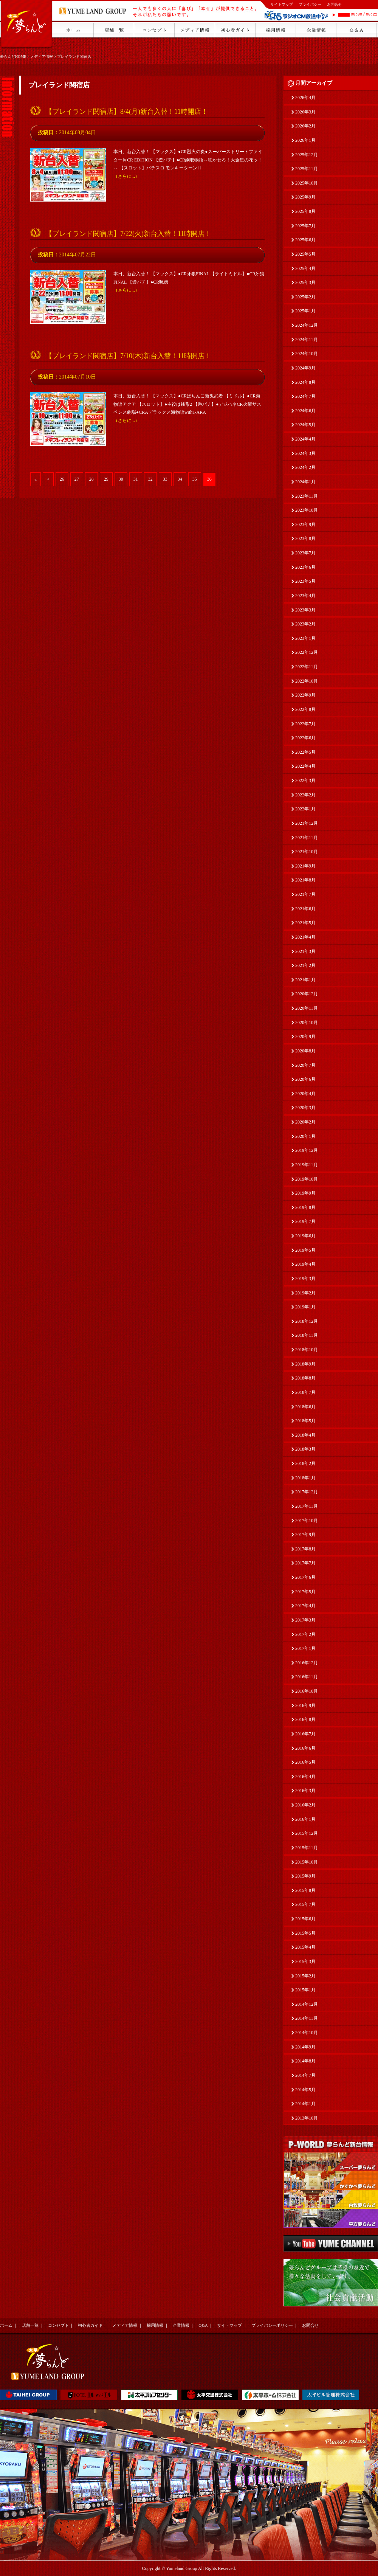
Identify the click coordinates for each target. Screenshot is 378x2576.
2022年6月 (305, 737)
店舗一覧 (30, 2325)
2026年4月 (305, 97)
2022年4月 (305, 766)
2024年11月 (306, 339)
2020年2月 (305, 1122)
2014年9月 (305, 2047)
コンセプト (58, 2325)
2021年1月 (305, 979)
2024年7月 (305, 396)
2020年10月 (306, 1022)
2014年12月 (306, 2004)
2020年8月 (305, 1051)
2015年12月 (306, 1833)
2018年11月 (306, 1335)
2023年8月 (305, 538)
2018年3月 (305, 1449)
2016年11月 (306, 1676)
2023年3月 (305, 610)
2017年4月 (305, 1605)
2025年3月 (305, 282)
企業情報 (181, 2325)
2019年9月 (305, 1193)
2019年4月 (305, 1264)
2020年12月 (306, 993)
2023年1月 (305, 638)
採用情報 (155, 2325)
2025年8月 (305, 211)
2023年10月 (306, 510)
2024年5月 (305, 424)
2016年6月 (305, 1748)
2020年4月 (305, 1093)
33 (165, 479)
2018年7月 (305, 1392)
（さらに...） (126, 176)
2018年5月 (305, 1420)
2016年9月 (305, 1705)
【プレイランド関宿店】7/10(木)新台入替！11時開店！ (128, 356)
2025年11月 (306, 168)
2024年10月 (306, 353)
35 (194, 479)
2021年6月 (305, 908)
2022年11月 (306, 666)
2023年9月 (305, 524)
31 (135, 479)
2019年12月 (306, 1150)
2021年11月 (306, 837)
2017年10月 (306, 1520)
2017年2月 (305, 1634)
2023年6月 (305, 567)
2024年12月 (306, 325)
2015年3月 (305, 1961)
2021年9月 (305, 866)
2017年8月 (305, 1549)
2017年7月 (305, 1563)
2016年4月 (305, 1776)
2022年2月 (305, 795)
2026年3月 (305, 112)
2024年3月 (305, 453)
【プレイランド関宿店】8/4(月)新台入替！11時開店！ (126, 111)
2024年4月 (305, 439)
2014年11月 (306, 2018)
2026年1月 (305, 140)
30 (121, 479)
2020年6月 (305, 1079)
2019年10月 (306, 1179)
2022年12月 (306, 652)
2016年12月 (306, 1662)
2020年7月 (305, 1065)
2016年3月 (305, 1790)
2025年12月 (306, 154)
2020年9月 (305, 1036)
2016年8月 (305, 1719)
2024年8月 (305, 382)
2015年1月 (305, 1990)
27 (76, 479)
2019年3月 (305, 1278)
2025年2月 (305, 296)
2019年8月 (305, 1207)
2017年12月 (306, 1491)
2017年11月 (306, 1506)
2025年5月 (305, 254)
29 (106, 479)
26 (62, 479)
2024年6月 (305, 410)
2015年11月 (306, 1847)
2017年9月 (305, 1534)
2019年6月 (305, 1235)
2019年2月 (305, 1293)
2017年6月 (305, 1577)
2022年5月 (305, 752)
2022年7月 (305, 723)
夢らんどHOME (13, 56)
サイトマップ (281, 4)
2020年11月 (306, 1008)
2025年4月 (305, 268)
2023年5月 (305, 581)
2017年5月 (305, 1591)
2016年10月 (306, 1691)
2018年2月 (305, 1463)
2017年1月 (305, 1648)
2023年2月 (305, 624)
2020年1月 (305, 1136)
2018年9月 (305, 1364)
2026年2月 (305, 126)
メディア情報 (41, 56)
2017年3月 (305, 1620)
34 (180, 479)
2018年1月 (305, 1477)
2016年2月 (305, 1805)
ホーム (6, 2325)
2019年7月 (305, 1221)
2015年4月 (305, 1947)
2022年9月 (305, 695)
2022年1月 (305, 809)
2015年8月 (305, 1890)
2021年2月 (305, 965)
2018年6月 (305, 1406)
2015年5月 (305, 1933)
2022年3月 (305, 780)
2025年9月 (305, 197)
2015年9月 (305, 1876)
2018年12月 (306, 1321)
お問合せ (334, 4)
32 (150, 479)
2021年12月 (306, 823)
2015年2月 (305, 1976)
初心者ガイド (90, 2325)
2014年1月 (305, 2103)
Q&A (203, 2325)
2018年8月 (305, 1378)
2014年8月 (305, 2061)
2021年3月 (305, 951)
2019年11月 (306, 1164)
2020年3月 (305, 1107)
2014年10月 (306, 2032)
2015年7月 (305, 1904)
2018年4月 (305, 1435)
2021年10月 (306, 851)
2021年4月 (305, 937)
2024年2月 (305, 467)
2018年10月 (306, 1349)
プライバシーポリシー (272, 2325)
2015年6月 (305, 1918)
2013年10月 (306, 2118)
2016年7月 (305, 1733)
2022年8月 (305, 709)
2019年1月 (305, 1307)
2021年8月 (305, 880)
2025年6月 (305, 239)
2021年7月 (305, 894)
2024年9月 (305, 368)
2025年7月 (305, 225)
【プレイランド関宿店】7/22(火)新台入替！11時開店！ (128, 233)
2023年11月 (306, 496)
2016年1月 (305, 1819)
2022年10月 (306, 681)
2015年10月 (306, 1862)
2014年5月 (305, 2089)
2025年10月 (306, 183)
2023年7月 (305, 553)
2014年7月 (305, 2075)
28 (91, 479)
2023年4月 (305, 595)
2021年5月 (305, 922)
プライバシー (310, 4)
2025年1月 (305, 310)
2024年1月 (305, 481)
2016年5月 (305, 1762)
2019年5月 (305, 1250)
